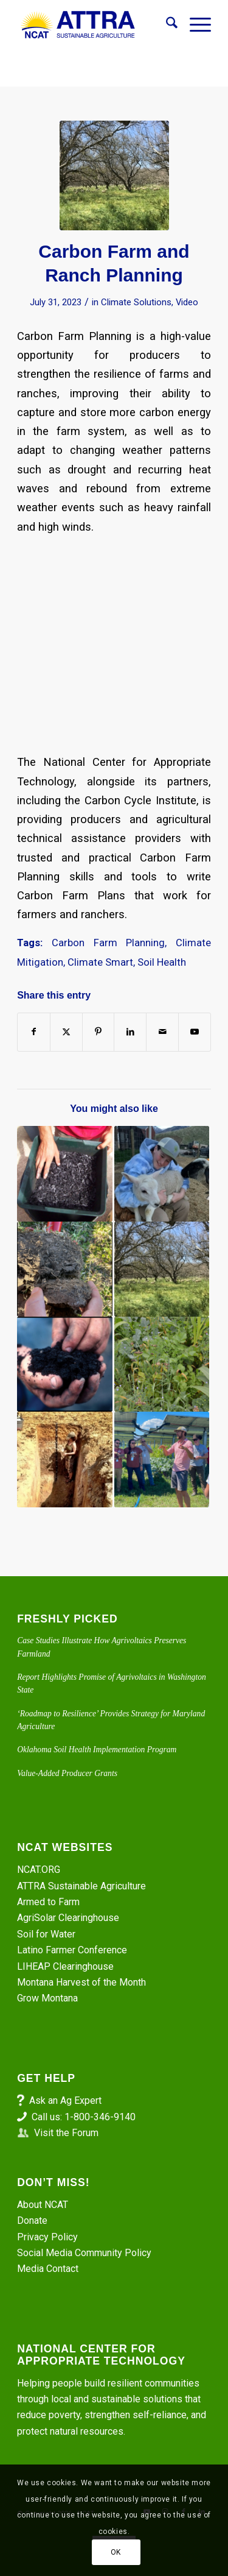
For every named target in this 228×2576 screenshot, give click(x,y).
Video (187, 302)
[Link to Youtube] (194, 1031)
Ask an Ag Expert (65, 2100)
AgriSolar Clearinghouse (68, 1917)
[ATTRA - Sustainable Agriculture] (94, 25)
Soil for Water (46, 1934)
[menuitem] (166, 25)
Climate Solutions (136, 302)
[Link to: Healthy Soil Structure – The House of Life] (161, 1364)
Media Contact (47, 2268)
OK (116, 2552)
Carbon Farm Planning (108, 943)
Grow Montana (47, 1998)
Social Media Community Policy (84, 2253)
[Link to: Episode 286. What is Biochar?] (64, 1173)
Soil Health (161, 962)
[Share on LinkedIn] (130, 1031)
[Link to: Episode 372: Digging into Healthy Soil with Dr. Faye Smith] (64, 1459)
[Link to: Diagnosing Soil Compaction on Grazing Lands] (64, 1269)
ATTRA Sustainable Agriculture (82, 1886)
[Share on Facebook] (34, 1031)
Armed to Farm (48, 1902)
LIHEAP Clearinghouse (65, 1966)
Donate (32, 2220)
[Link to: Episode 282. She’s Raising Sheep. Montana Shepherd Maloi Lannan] (161, 1173)
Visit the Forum (66, 2133)
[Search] (166, 25)
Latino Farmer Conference (72, 1950)
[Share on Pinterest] (98, 1031)
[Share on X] (66, 1031)
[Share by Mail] (162, 1031)
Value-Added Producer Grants (67, 1773)
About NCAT (42, 2204)
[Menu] (194, 25)
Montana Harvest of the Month (81, 1982)
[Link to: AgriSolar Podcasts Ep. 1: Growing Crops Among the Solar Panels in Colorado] (161, 1459)
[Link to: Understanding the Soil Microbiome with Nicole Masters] (64, 1364)
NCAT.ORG (38, 1869)
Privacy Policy (47, 2237)
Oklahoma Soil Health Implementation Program (96, 1749)
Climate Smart (100, 962)
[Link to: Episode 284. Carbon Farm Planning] (161, 1269)
